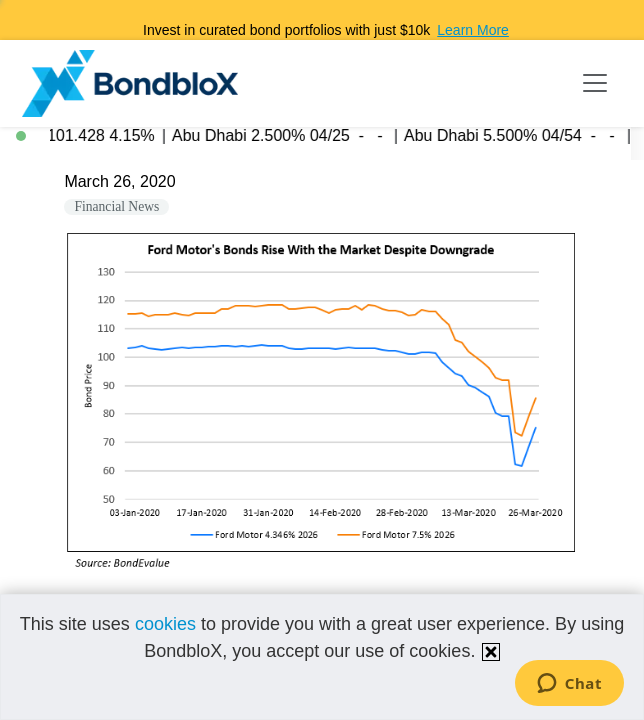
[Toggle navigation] (595, 83)
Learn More (473, 30)
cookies (165, 624)
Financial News (116, 206)
